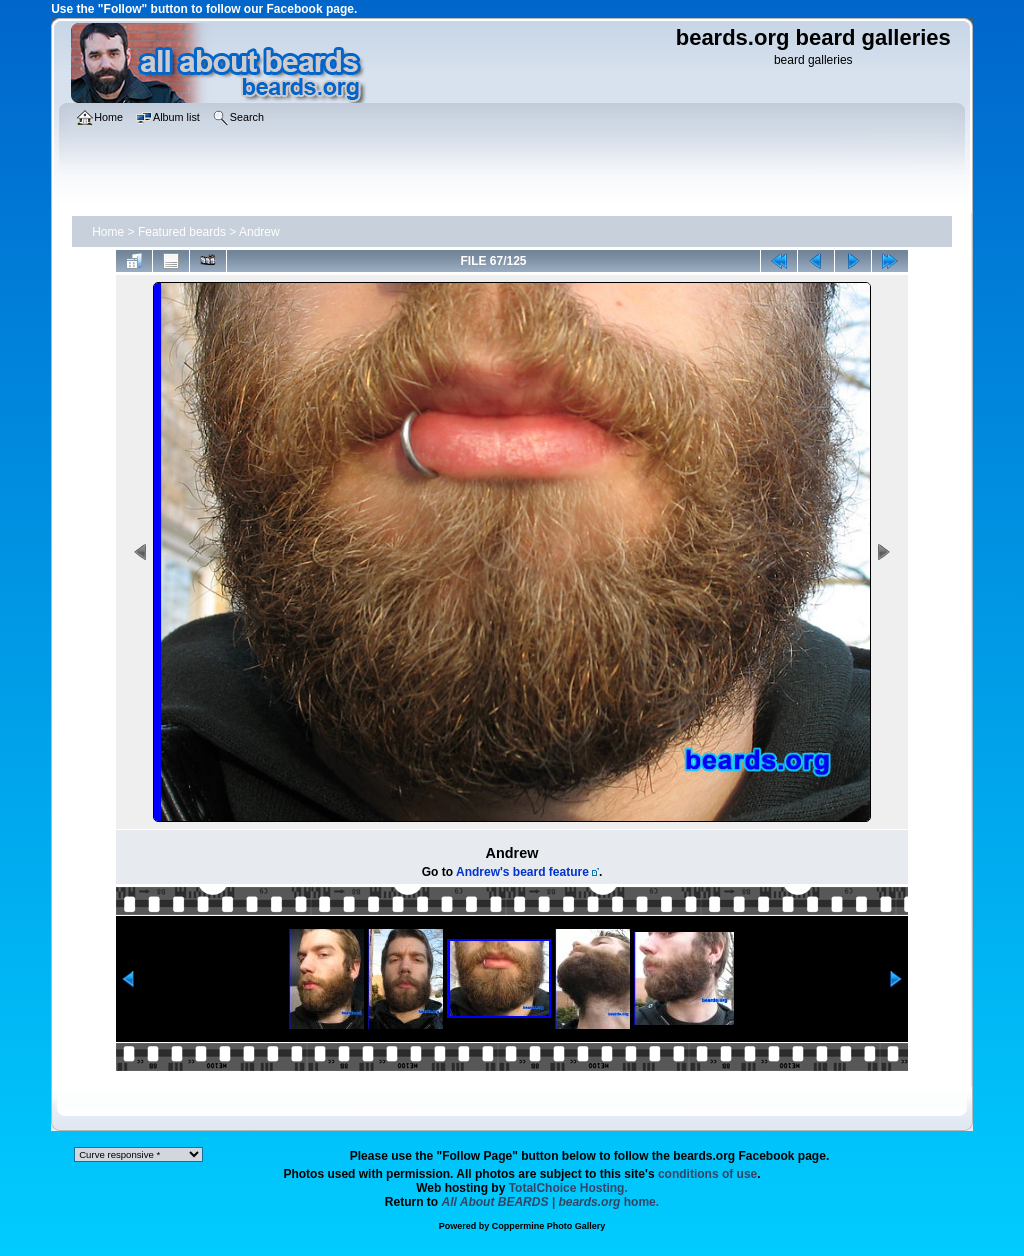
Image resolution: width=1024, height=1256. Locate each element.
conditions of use (707, 1174)
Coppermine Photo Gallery (549, 1226)
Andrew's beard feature (522, 872)
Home (108, 232)
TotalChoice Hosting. (568, 1188)
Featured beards (182, 232)
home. (551, 1202)
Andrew (259, 232)
